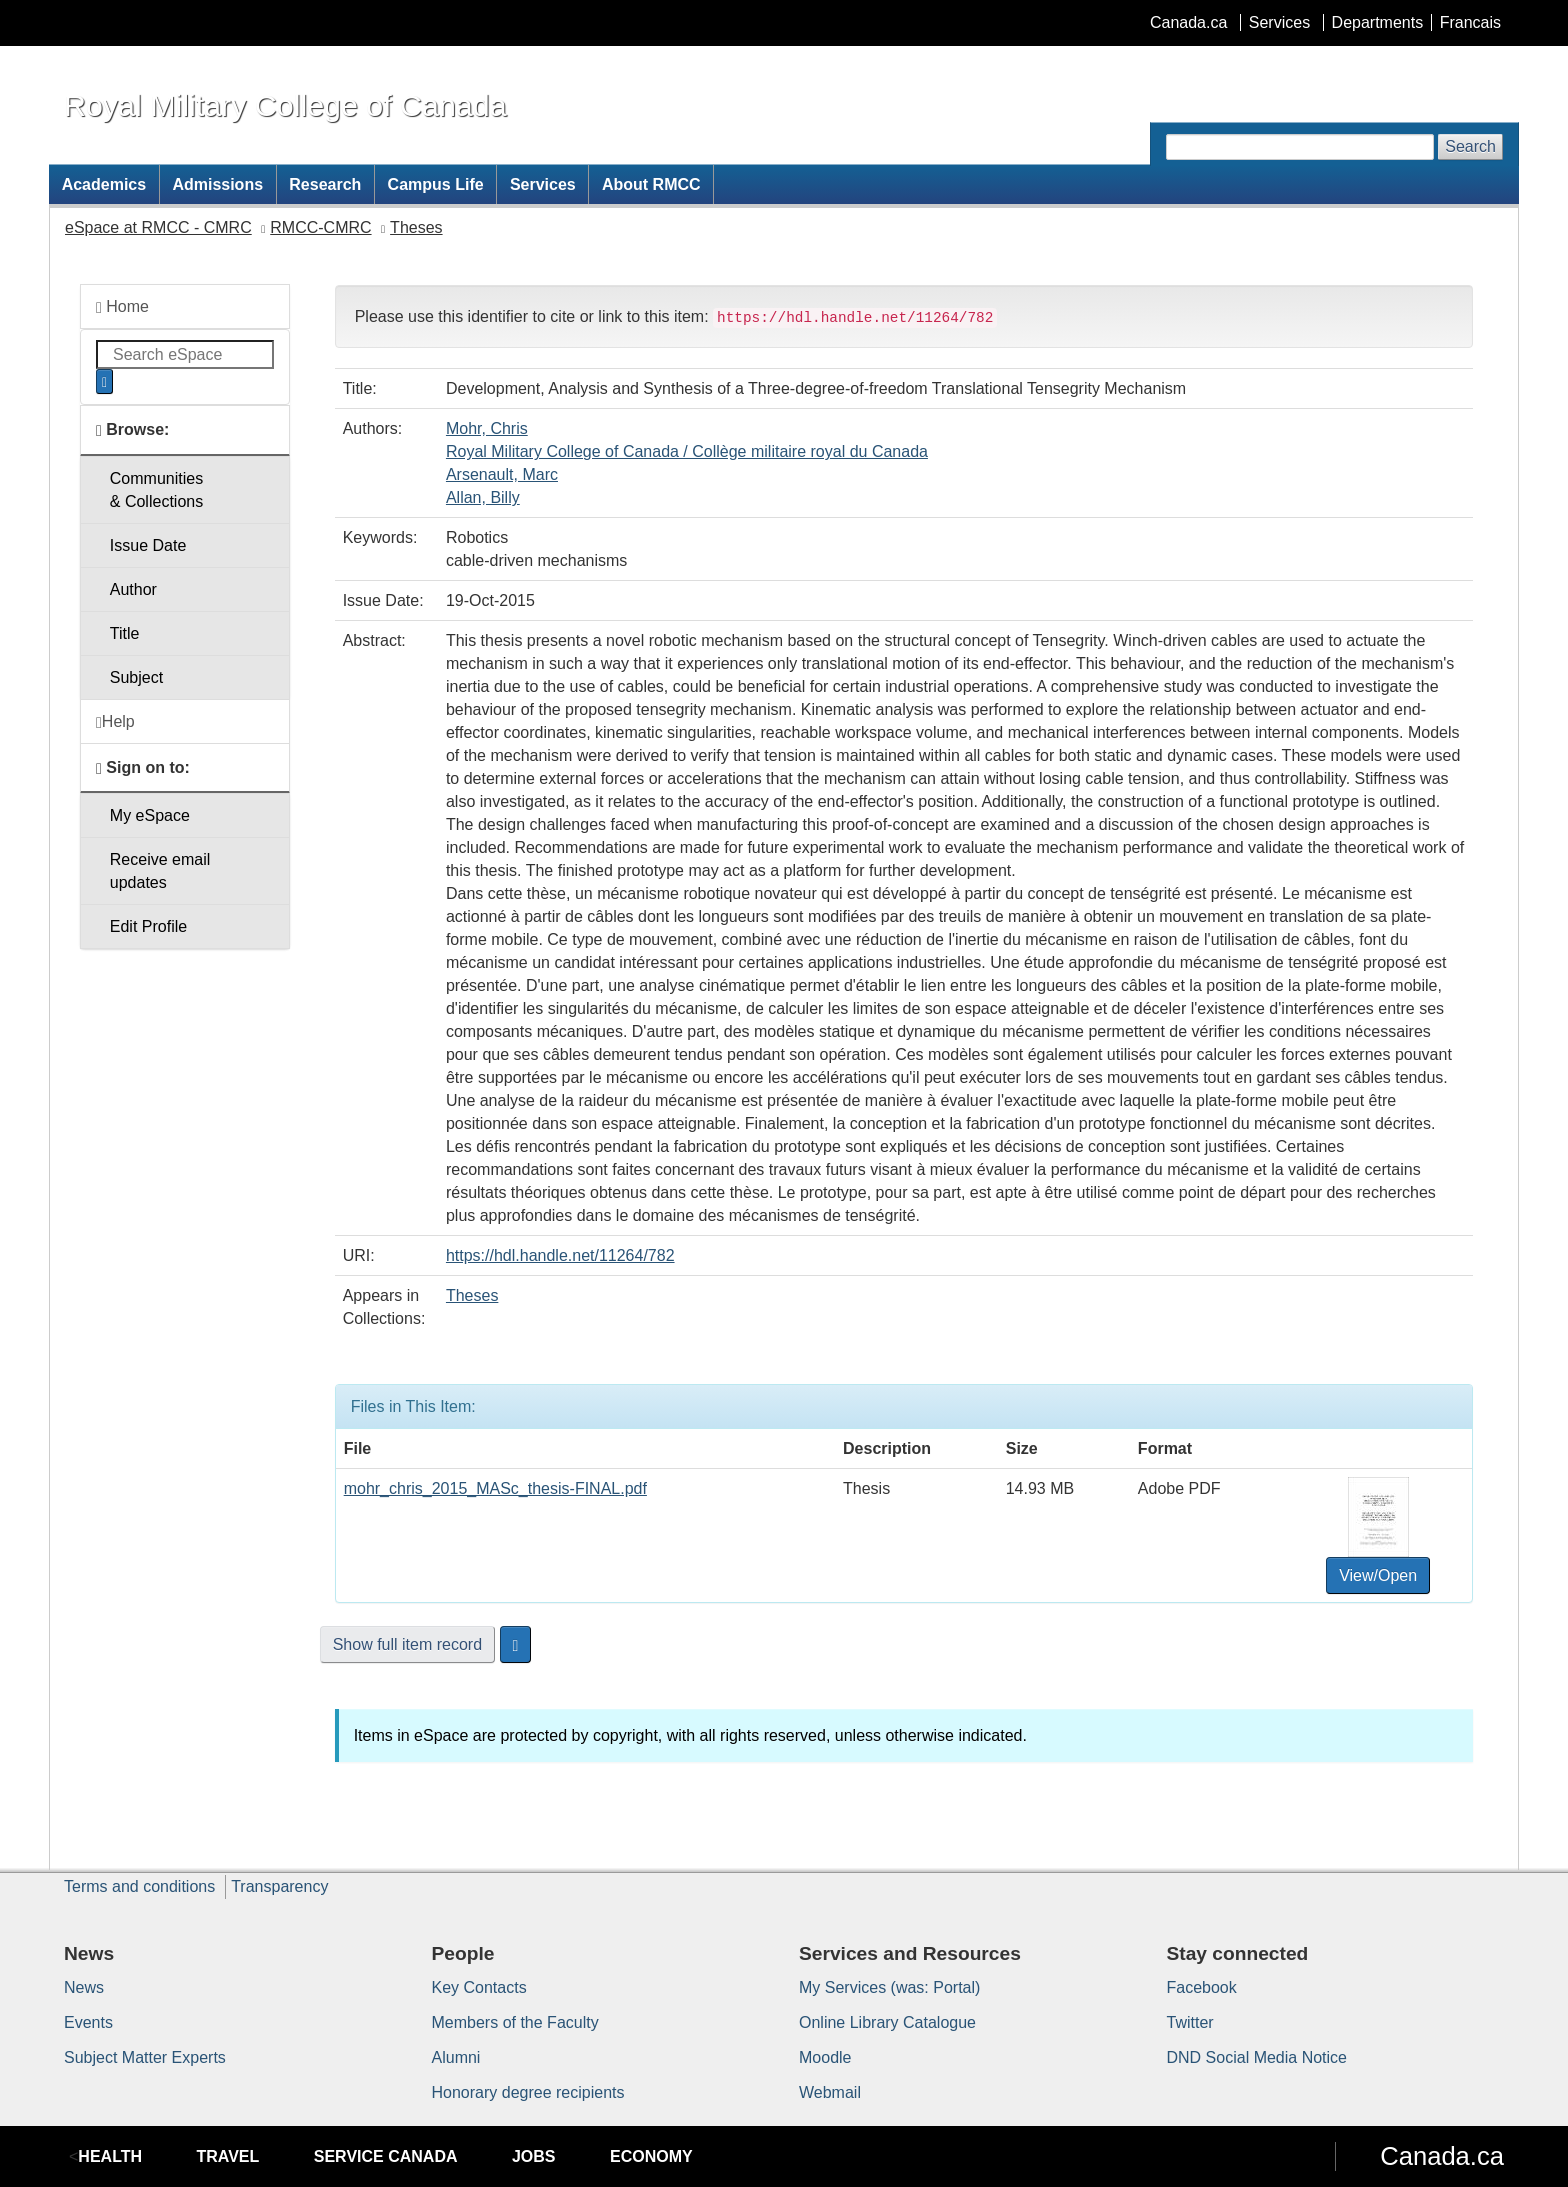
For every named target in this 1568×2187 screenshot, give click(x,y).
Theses (416, 227)
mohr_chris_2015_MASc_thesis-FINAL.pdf (495, 1488)
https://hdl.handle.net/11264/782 (560, 1255)
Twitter (1190, 2022)
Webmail (830, 2092)
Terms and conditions (139, 1886)
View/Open (1378, 1575)
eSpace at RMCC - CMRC (158, 227)
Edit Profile (148, 926)
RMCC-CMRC (320, 227)
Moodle (825, 2057)
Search (1470, 146)
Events (88, 2022)
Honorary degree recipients (528, 2092)
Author (133, 589)
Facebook (1202, 1987)
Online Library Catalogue (887, 2022)
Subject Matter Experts (145, 2057)
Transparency (279, 1886)
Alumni (456, 2057)
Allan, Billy (483, 497)
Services (1279, 22)
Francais (1470, 22)
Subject (136, 677)
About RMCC (651, 184)
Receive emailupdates (160, 871)
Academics (104, 184)
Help (115, 722)
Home (122, 307)
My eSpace (150, 815)
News (84, 1987)
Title (125, 633)
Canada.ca (1188, 22)
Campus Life (436, 184)
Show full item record (407, 1644)
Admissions (217, 184)
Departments (1378, 22)
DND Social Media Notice (1257, 2057)
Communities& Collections (156, 490)
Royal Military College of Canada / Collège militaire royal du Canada (687, 451)
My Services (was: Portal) (889, 1987)
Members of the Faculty (515, 2022)
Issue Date (148, 545)
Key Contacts (479, 1987)
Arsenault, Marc (502, 474)
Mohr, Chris (487, 428)
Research (325, 184)
